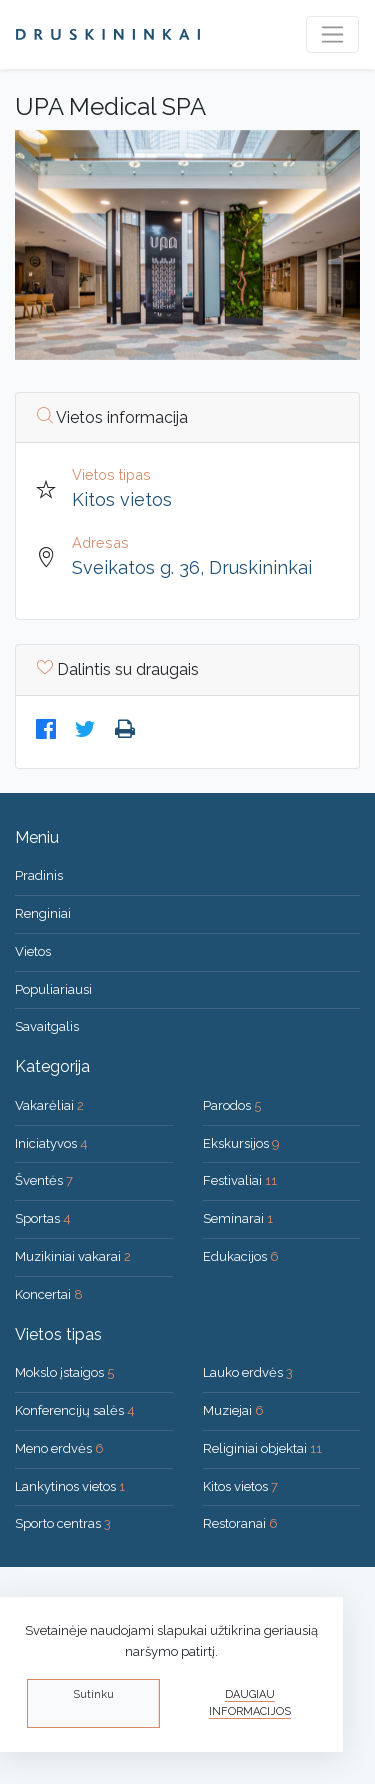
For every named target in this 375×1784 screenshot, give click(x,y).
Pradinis (39, 875)
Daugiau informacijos (250, 1703)
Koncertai (49, 1294)
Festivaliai (240, 1180)
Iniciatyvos (51, 1143)
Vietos (33, 951)
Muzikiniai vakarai (73, 1256)
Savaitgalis (47, 1026)
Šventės (44, 1180)
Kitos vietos (122, 499)
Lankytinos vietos (70, 1486)
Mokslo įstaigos (64, 1372)
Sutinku (93, 1694)
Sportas (43, 1218)
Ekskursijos (241, 1143)
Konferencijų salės (75, 1410)
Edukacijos (241, 1256)
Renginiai (43, 913)
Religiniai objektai (262, 1448)
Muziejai (233, 1410)
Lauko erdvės (248, 1372)
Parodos (232, 1105)
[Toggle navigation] (332, 34)
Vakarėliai (49, 1105)
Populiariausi (53, 989)
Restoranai (240, 1523)
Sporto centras (63, 1523)
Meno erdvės (59, 1448)
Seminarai (238, 1218)
